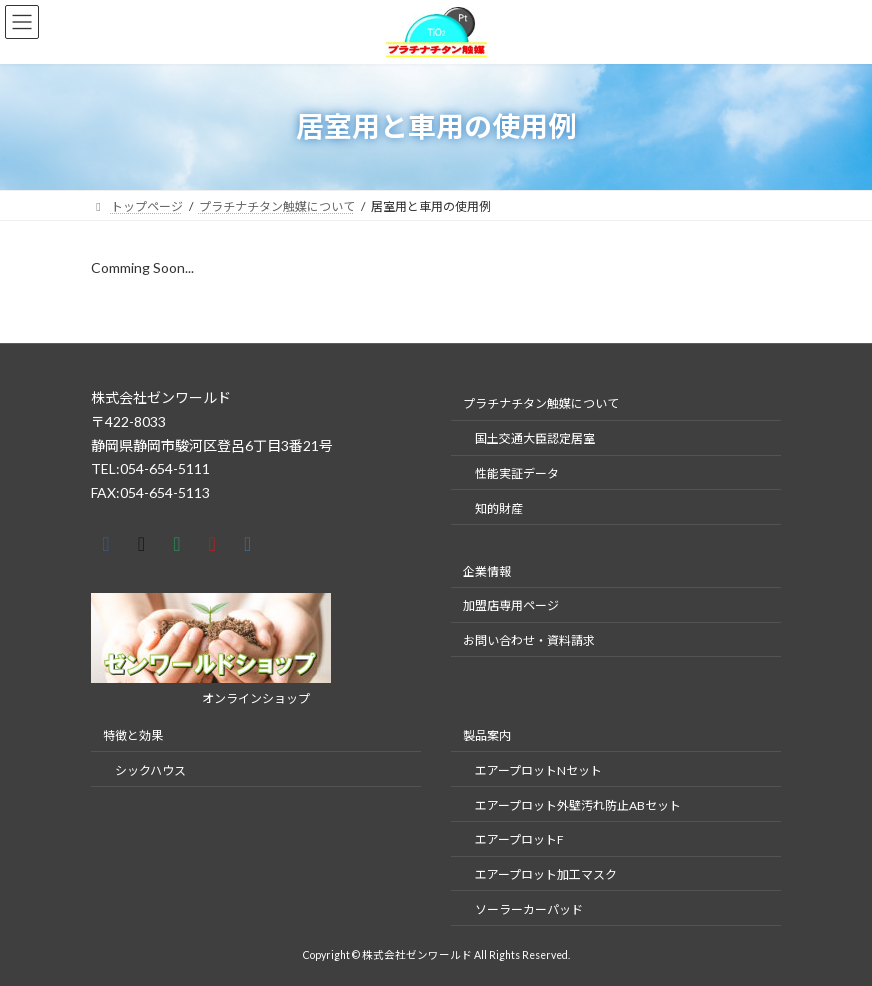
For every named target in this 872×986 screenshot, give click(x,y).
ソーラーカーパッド (529, 909)
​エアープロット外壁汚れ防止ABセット (578, 804)
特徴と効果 (133, 735)
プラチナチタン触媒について (541, 403)
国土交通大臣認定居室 (535, 438)
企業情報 (487, 570)
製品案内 (487, 735)
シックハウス (150, 770)
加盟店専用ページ (511, 605)
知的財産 (499, 508)
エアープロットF (519, 839)
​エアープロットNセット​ (538, 770)
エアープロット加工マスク (546, 874)
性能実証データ (517, 473)
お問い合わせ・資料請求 (529, 640)
